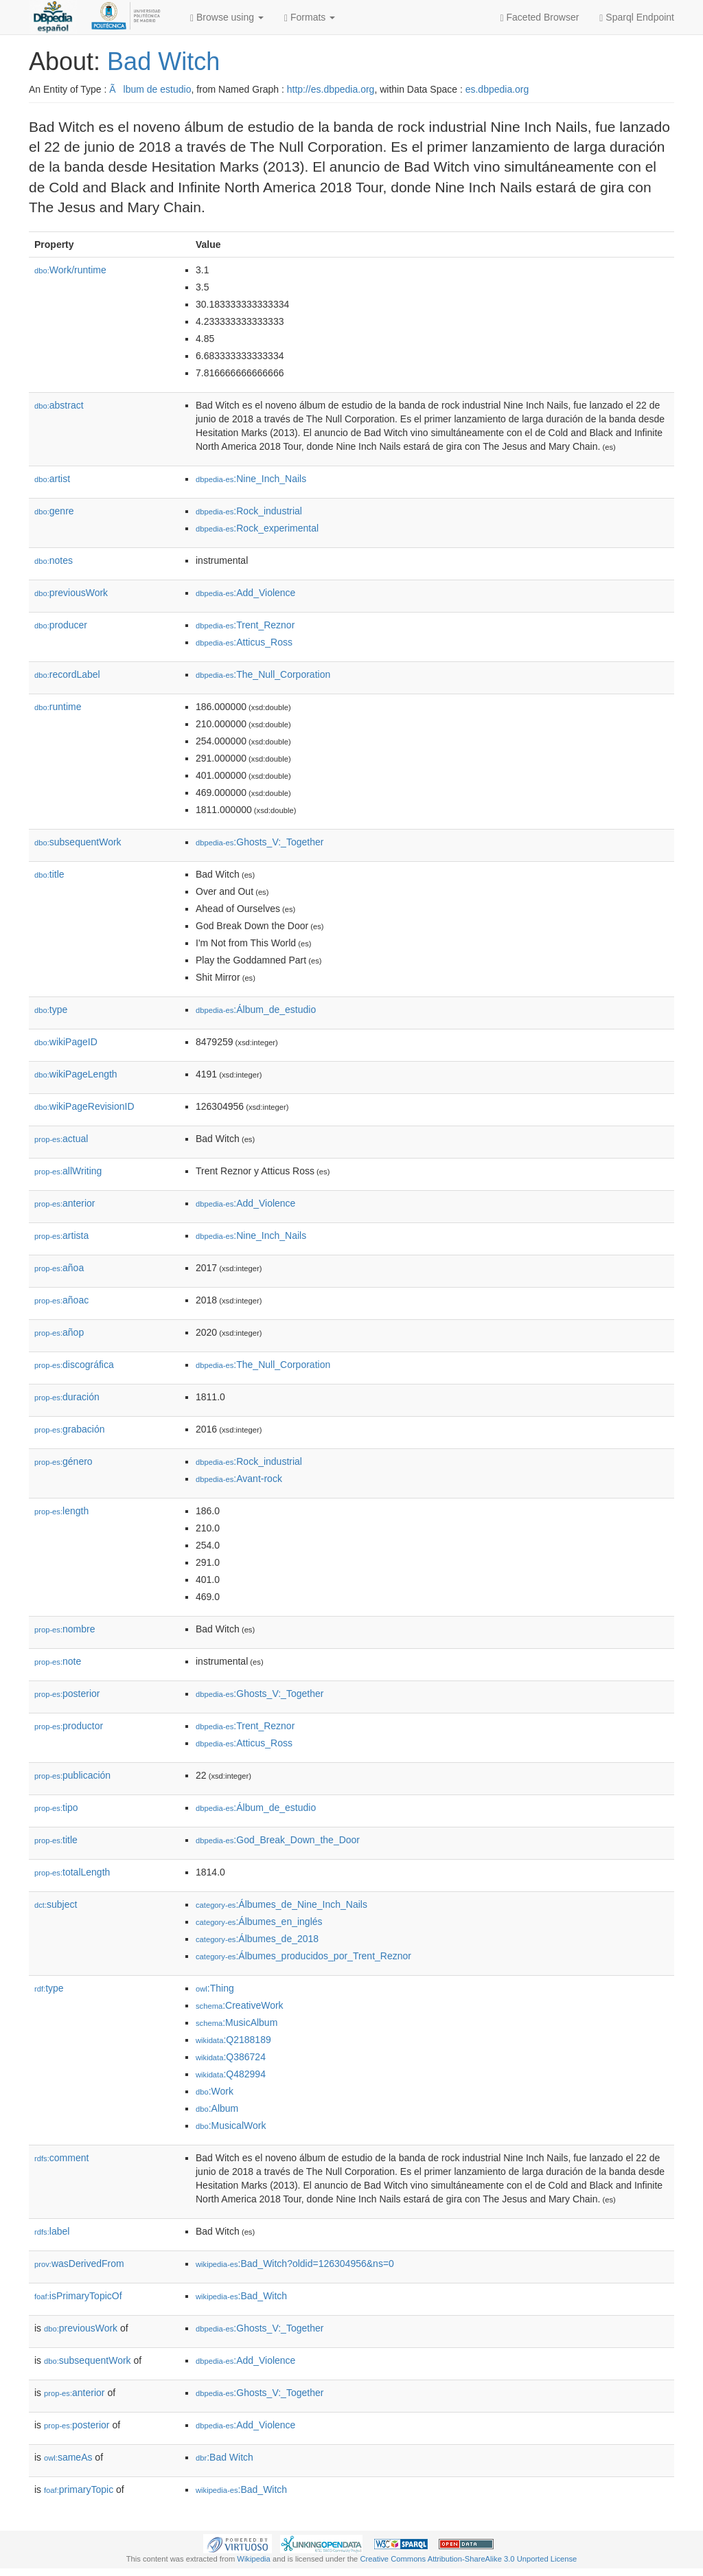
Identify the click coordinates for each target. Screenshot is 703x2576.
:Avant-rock (239, 1478)
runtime (57, 706)
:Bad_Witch (241, 2295)
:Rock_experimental (257, 528)
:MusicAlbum (236, 2022)
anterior (64, 1203)
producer (60, 624)
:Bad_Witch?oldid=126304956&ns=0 (295, 2263)
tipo (56, 1807)
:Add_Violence (245, 592)
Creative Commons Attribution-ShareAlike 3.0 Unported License (468, 2559)
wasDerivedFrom (79, 2263)
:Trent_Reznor (245, 624)
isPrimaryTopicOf (78, 2295)
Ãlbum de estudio (150, 89)
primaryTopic (78, 2489)
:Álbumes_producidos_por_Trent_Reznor (303, 1955)
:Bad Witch (224, 2457)
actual (61, 1138)
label (51, 2231)
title (49, 874)
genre (54, 510)
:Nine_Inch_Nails (251, 478)
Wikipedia (253, 2559)
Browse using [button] (227, 17)
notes (53, 560)
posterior (67, 1693)
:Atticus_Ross (244, 642)
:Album (217, 2108)
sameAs (68, 2457)
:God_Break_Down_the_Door (278, 1839)
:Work (214, 2091)
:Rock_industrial (249, 510)
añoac (61, 1300)
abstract (59, 405)
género (63, 1461)
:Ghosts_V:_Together (259, 841)
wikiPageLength (75, 1074)
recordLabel (67, 674)
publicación (72, 1775)
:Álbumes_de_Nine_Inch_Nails (281, 1904)
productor (68, 1725)
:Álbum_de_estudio (256, 1009)
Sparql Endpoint (636, 17)
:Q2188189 (233, 2039)
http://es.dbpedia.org (331, 89)
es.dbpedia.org (497, 89)
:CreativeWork (240, 2005)
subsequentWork (78, 841)
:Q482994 (231, 2073)
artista (61, 1235)
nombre (64, 1628)
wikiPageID (65, 1041)
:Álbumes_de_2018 (257, 1938)
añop (59, 1332)
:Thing (215, 1988)
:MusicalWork (231, 2125)
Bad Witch (163, 61)
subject (55, 1904)
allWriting (68, 1170)
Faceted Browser (539, 17)
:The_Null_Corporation (263, 674)
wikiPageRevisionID (84, 1106)
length (61, 1510)
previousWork (71, 592)
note (57, 1661)
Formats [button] (309, 17)
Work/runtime (70, 269)
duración (67, 1396)
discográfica (74, 1364)
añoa (59, 1267)
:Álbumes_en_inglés (259, 1921)
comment (61, 2157)
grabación (69, 1429)
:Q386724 (231, 2056)
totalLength (72, 1872)
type (50, 1009)
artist (52, 478)
